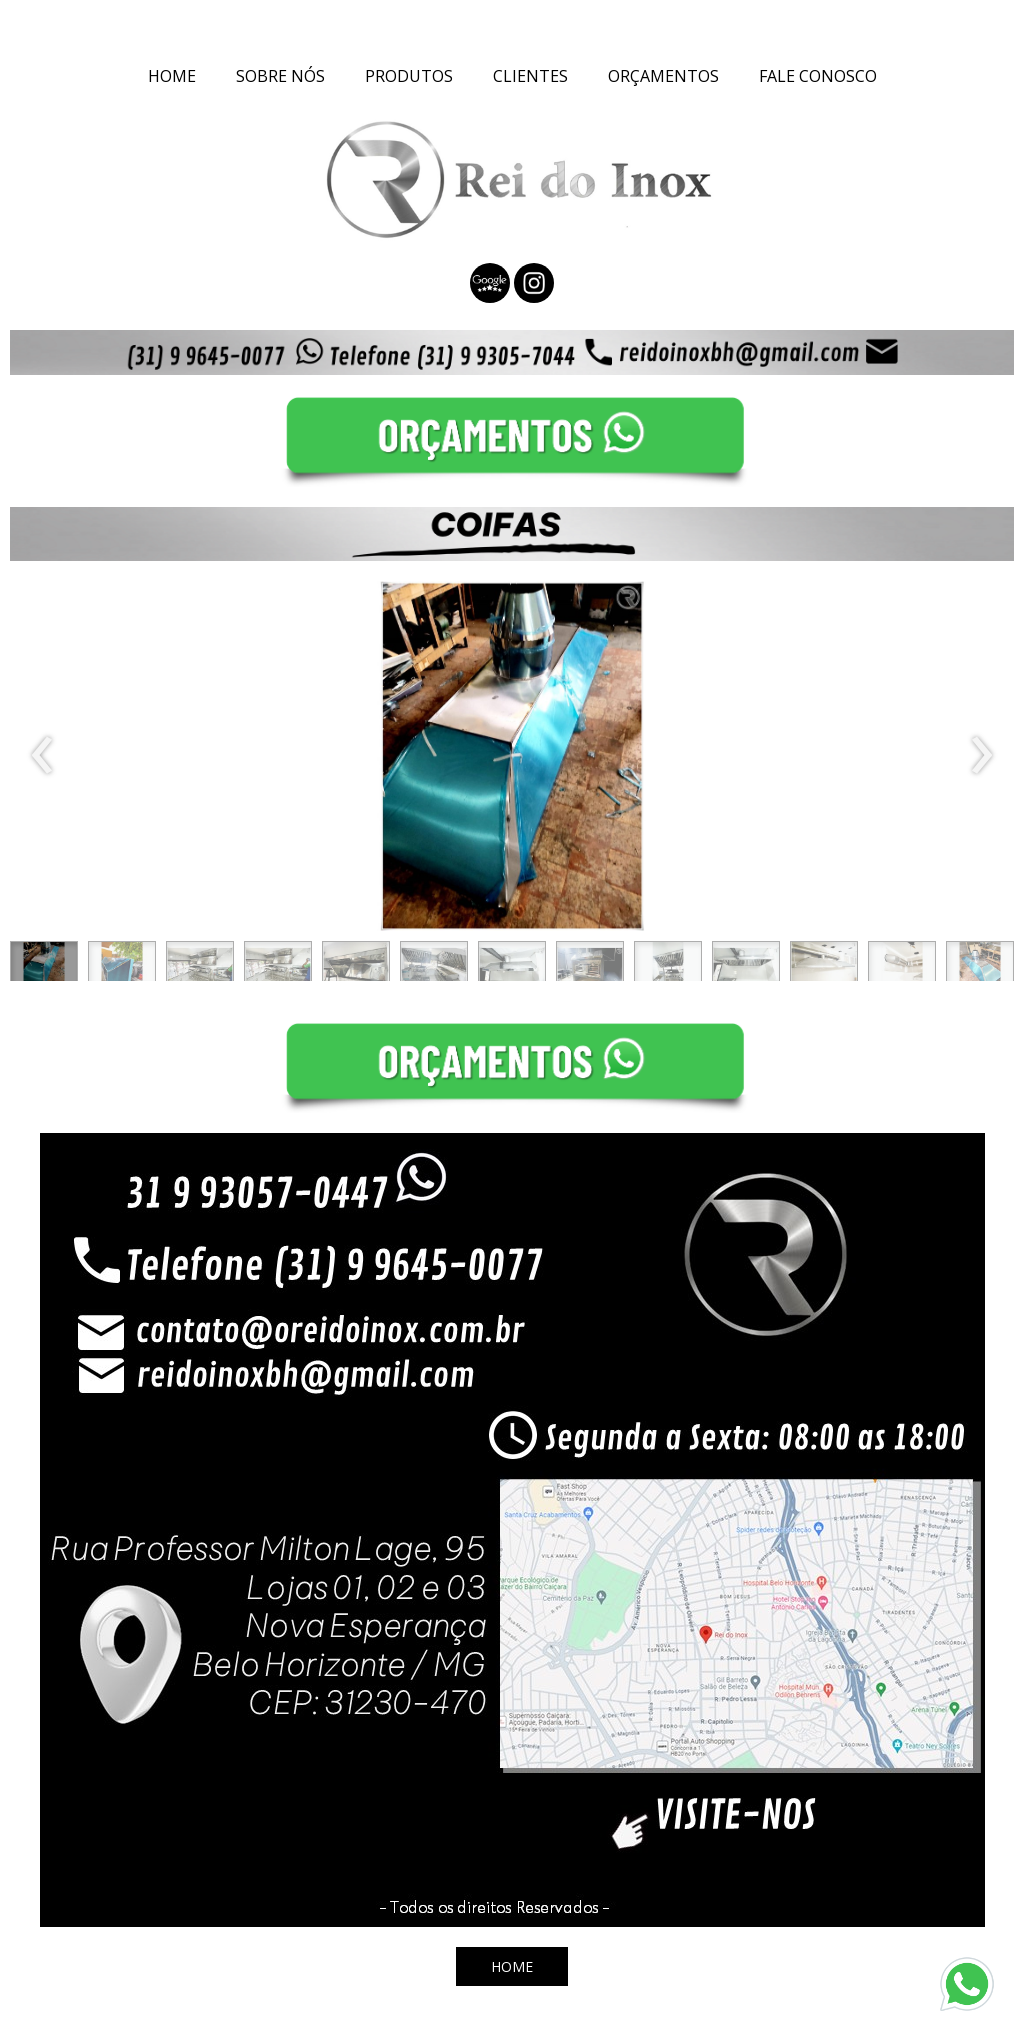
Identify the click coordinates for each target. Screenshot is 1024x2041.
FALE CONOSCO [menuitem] (818, 76)
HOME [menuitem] (172, 76)
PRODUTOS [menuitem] (409, 76)
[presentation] (42, 756)
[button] (44, 966)
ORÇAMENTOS (663, 76)
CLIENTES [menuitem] (530, 76)
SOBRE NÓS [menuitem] (280, 76)
